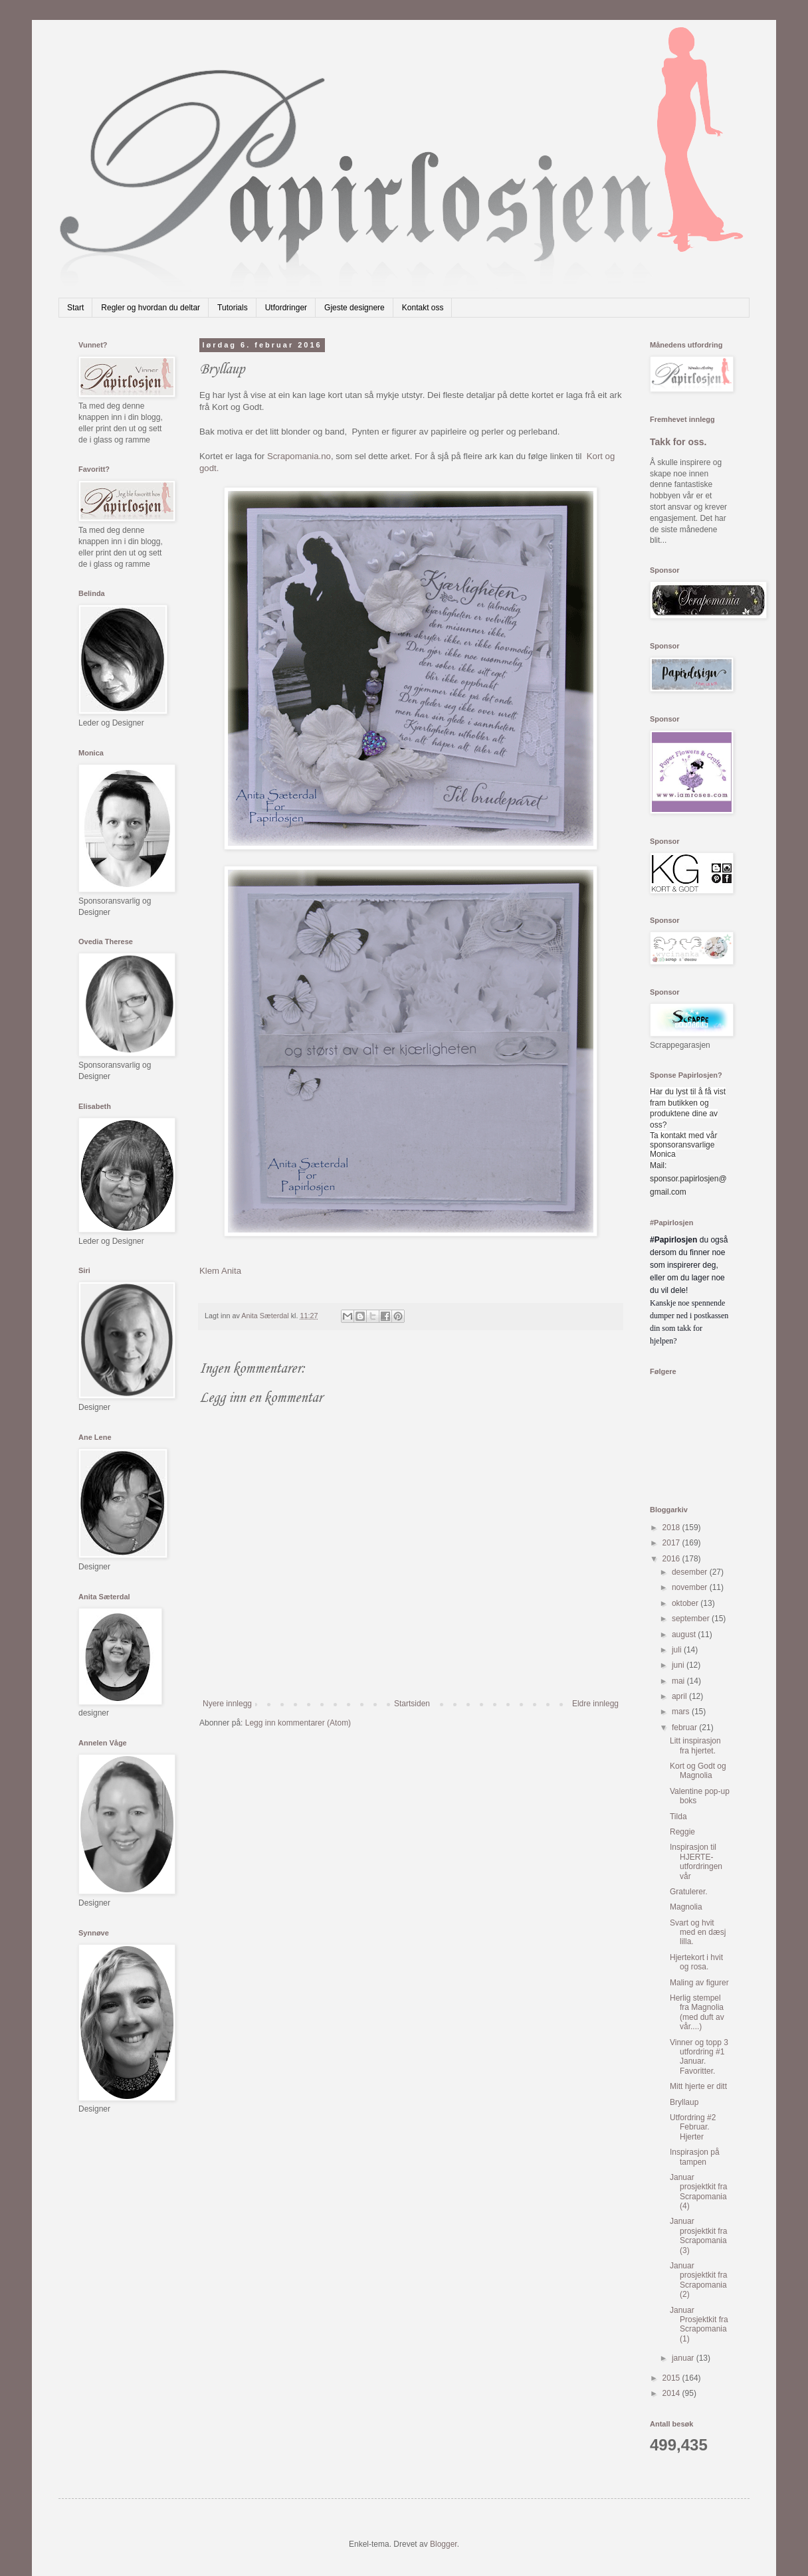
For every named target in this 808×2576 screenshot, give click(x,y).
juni (679, 1665)
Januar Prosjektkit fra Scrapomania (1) (699, 2324)
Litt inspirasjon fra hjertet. (695, 1745)
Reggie (682, 1831)
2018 (672, 1527)
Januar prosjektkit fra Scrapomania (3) (698, 2235)
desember (691, 1572)
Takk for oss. (678, 442)
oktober (686, 1603)
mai (679, 1681)
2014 (672, 2393)
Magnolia (686, 1907)
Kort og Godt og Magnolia (698, 1770)
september (692, 1618)
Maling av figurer (699, 1982)
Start (75, 307)
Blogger (443, 2544)
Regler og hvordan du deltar (150, 307)
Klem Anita (220, 1271)
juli (678, 1649)
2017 (672, 1542)
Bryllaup (684, 2102)
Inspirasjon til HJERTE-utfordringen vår (696, 1861)
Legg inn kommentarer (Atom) (298, 1723)
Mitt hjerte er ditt (698, 2086)
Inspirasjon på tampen (695, 2156)
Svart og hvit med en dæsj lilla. (698, 1932)
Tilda (678, 1816)
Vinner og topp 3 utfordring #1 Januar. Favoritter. (699, 2057)
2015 (672, 2378)
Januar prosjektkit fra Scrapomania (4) (698, 2192)
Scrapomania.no (299, 456)
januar (684, 2358)
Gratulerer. (689, 1891)
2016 (672, 1558)
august (685, 1634)
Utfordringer (286, 307)
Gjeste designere (354, 307)
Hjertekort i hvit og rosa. (696, 1962)
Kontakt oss (423, 307)
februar (685, 1727)
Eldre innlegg (595, 1703)
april (680, 1696)
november (691, 1587)
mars (682, 1711)
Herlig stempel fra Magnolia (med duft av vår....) (697, 2012)
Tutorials (232, 307)
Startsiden (412, 1703)
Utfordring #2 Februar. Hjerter (693, 2127)
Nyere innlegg (227, 1703)
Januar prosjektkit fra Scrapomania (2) (698, 2280)
